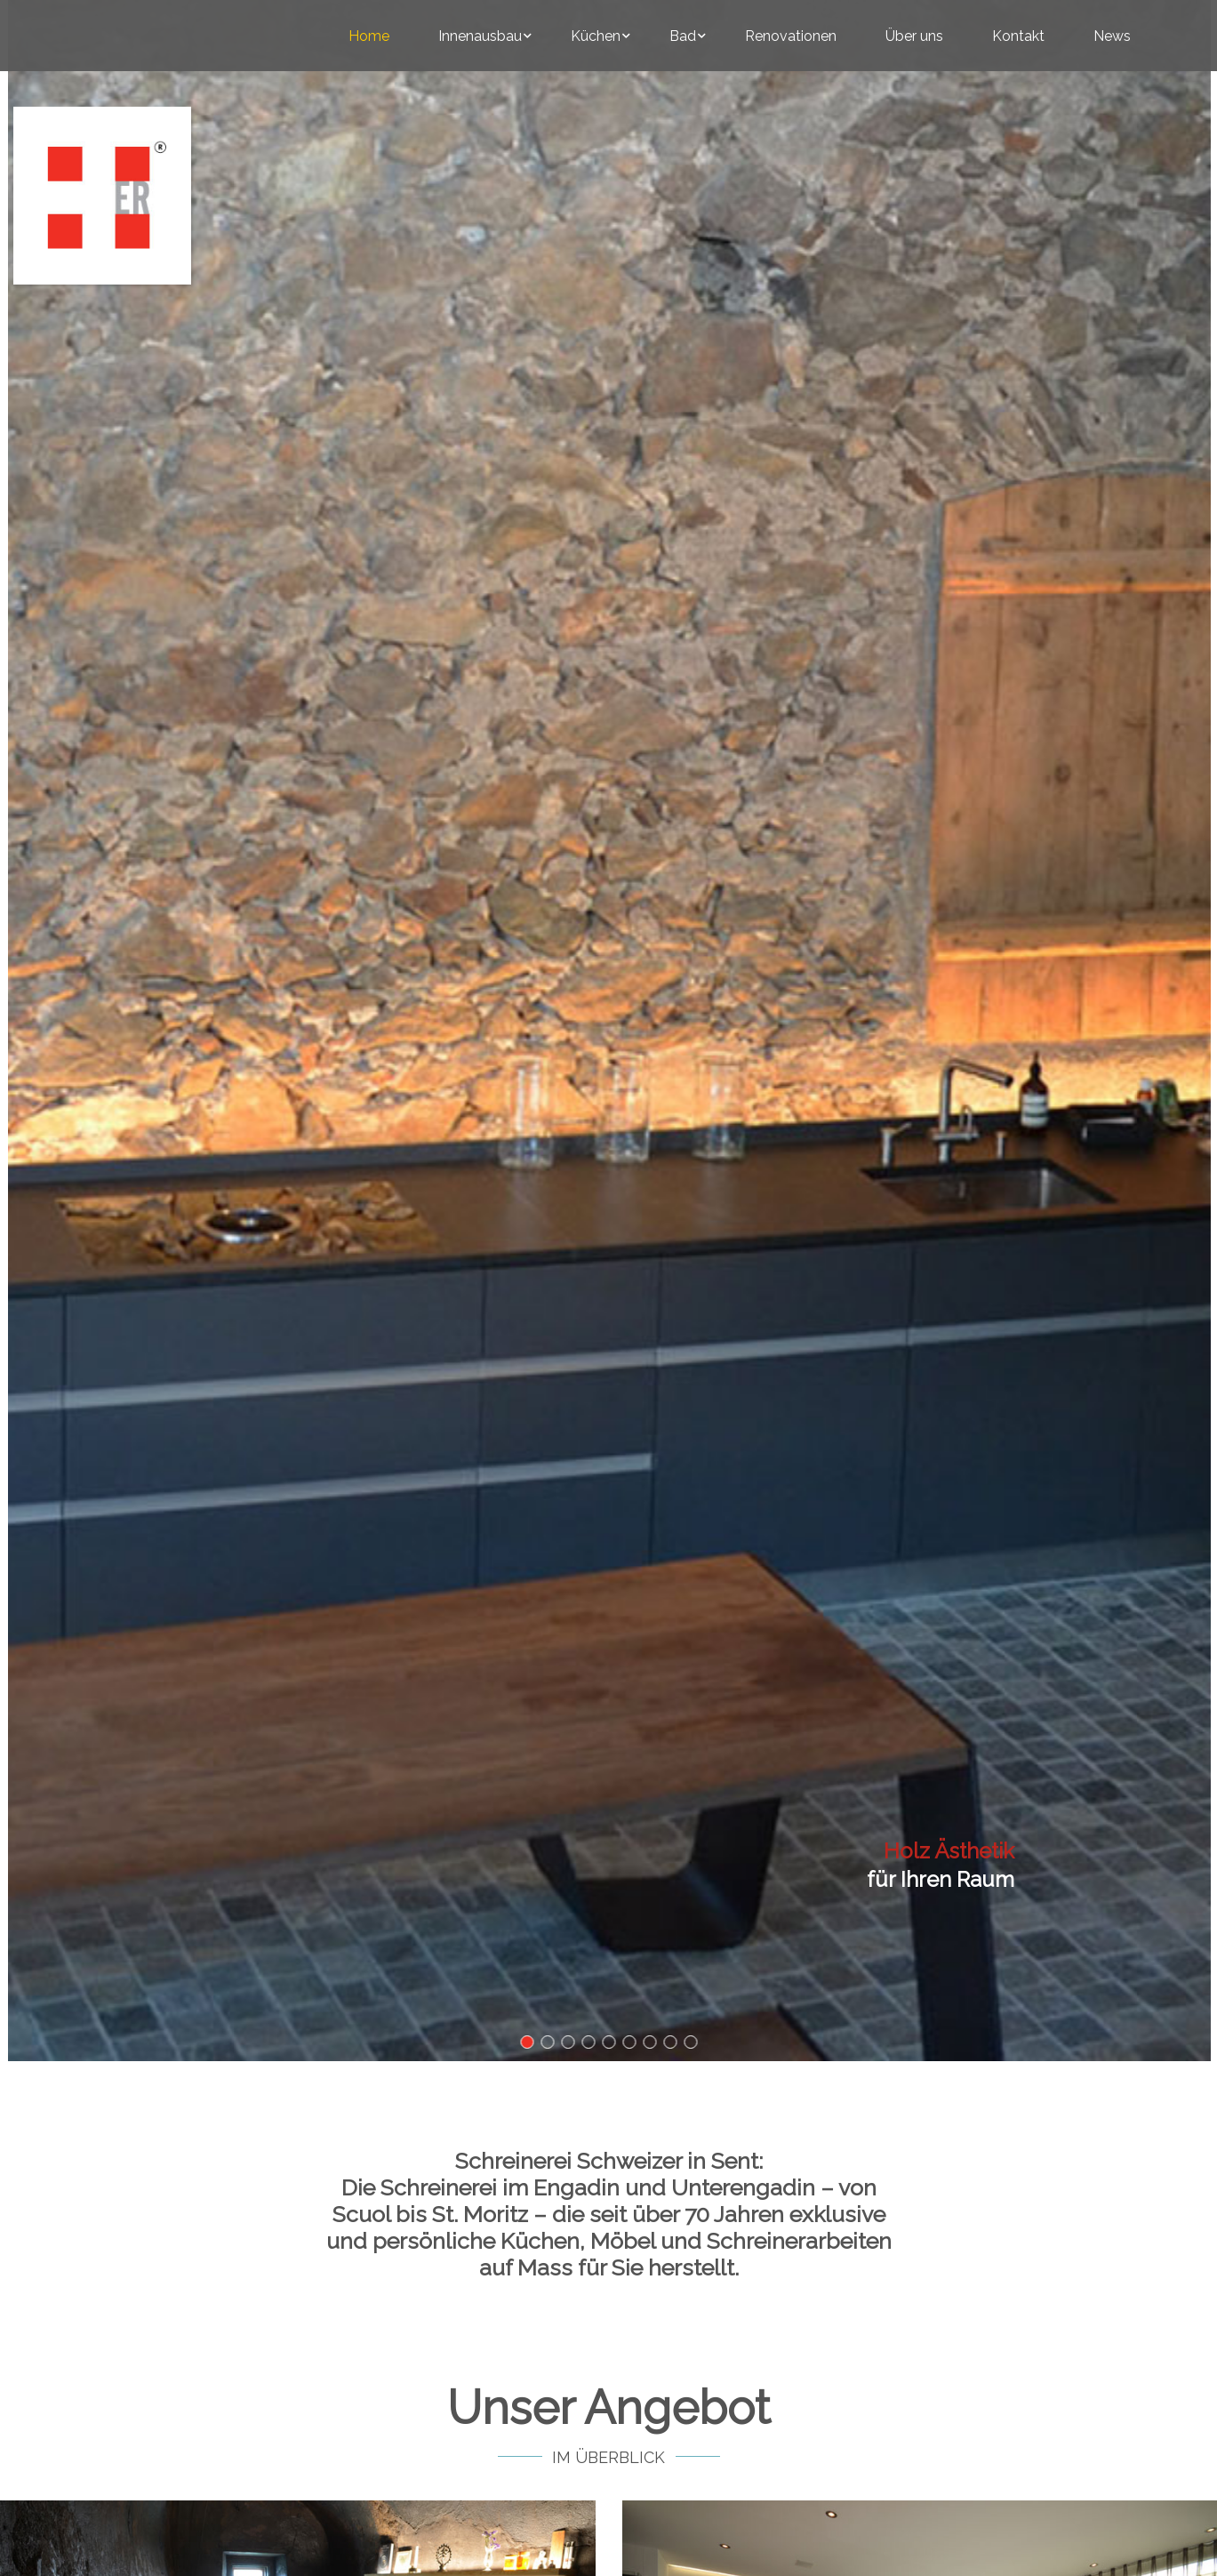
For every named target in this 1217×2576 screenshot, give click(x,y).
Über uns (914, 36)
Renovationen (791, 36)
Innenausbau (480, 36)
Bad (682, 36)
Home (368, 36)
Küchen (596, 36)
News (1112, 36)
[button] (526, 2042)
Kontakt (1018, 36)
